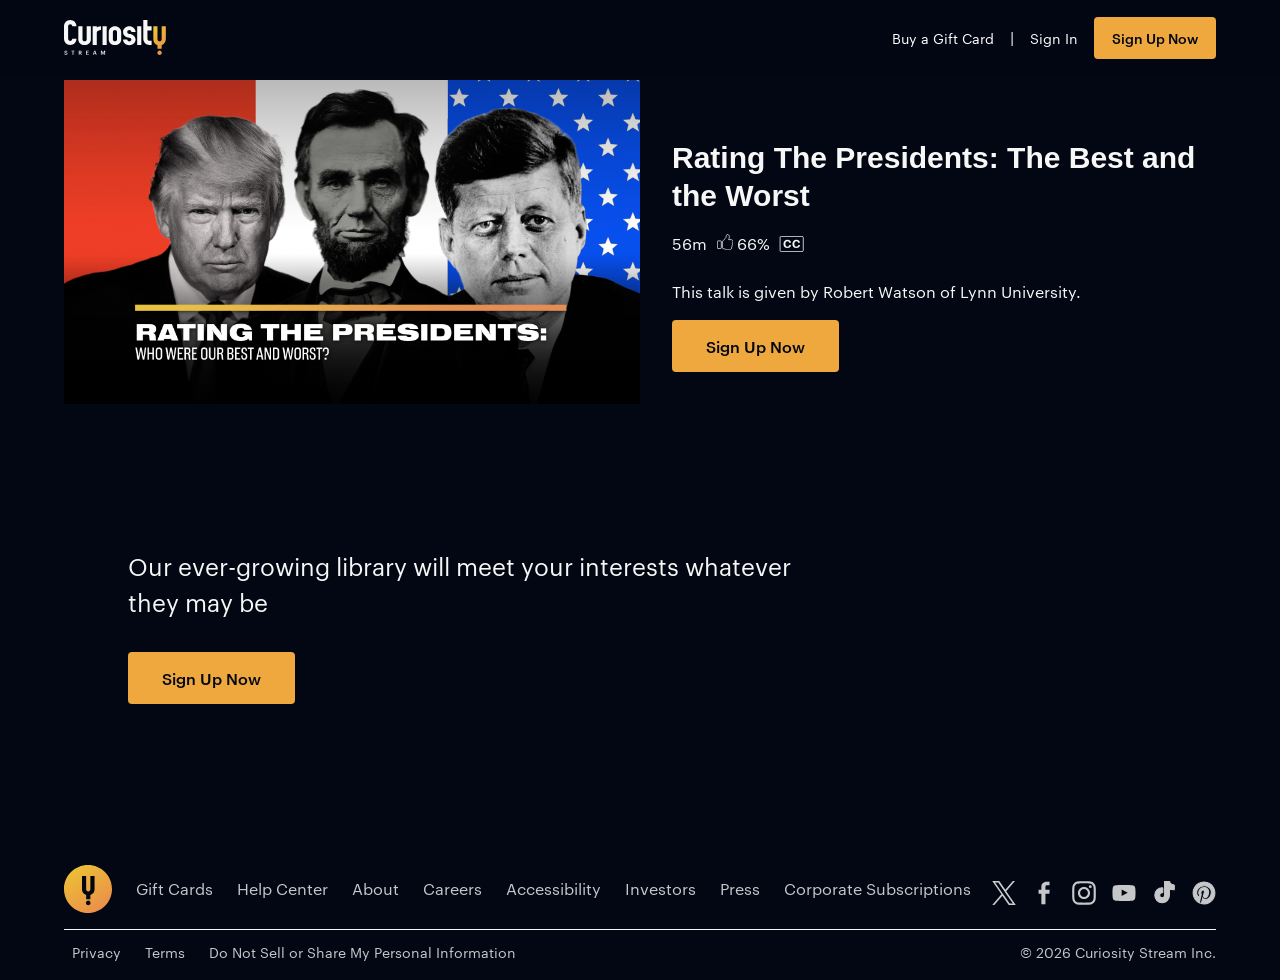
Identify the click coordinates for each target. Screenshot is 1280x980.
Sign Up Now (1155, 37)
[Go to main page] (115, 37)
